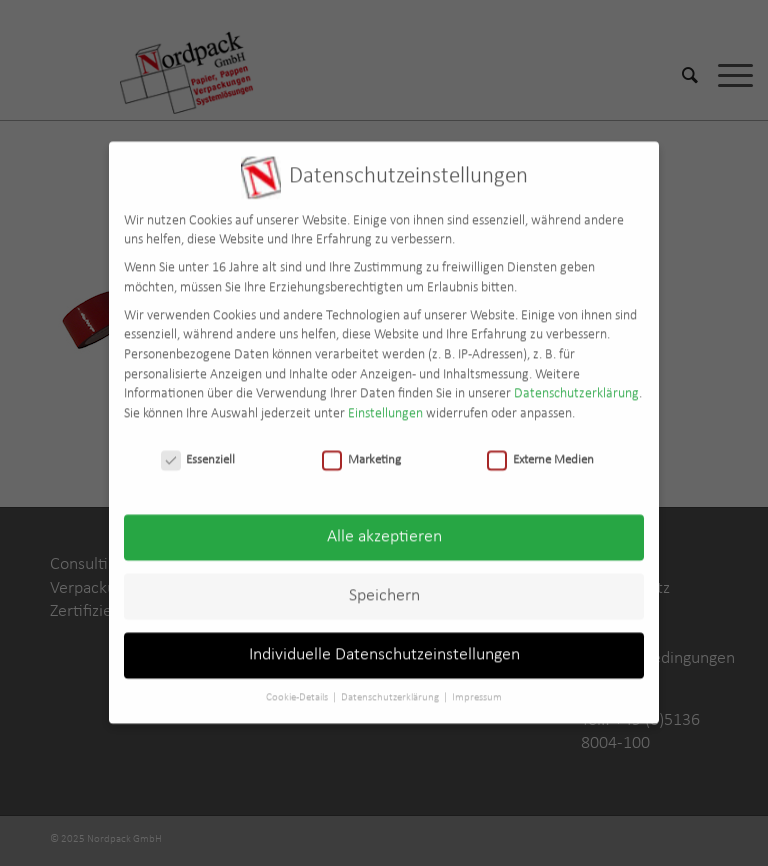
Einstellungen (385, 402)
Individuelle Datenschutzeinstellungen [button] (384, 644)
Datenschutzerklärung (576, 382)
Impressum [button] (477, 686)
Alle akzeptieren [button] (384, 526)
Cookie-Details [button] (298, 686)
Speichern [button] (384, 585)
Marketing (361, 448)
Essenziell (198, 448)
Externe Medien (540, 448)
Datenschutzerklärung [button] (391, 686)
